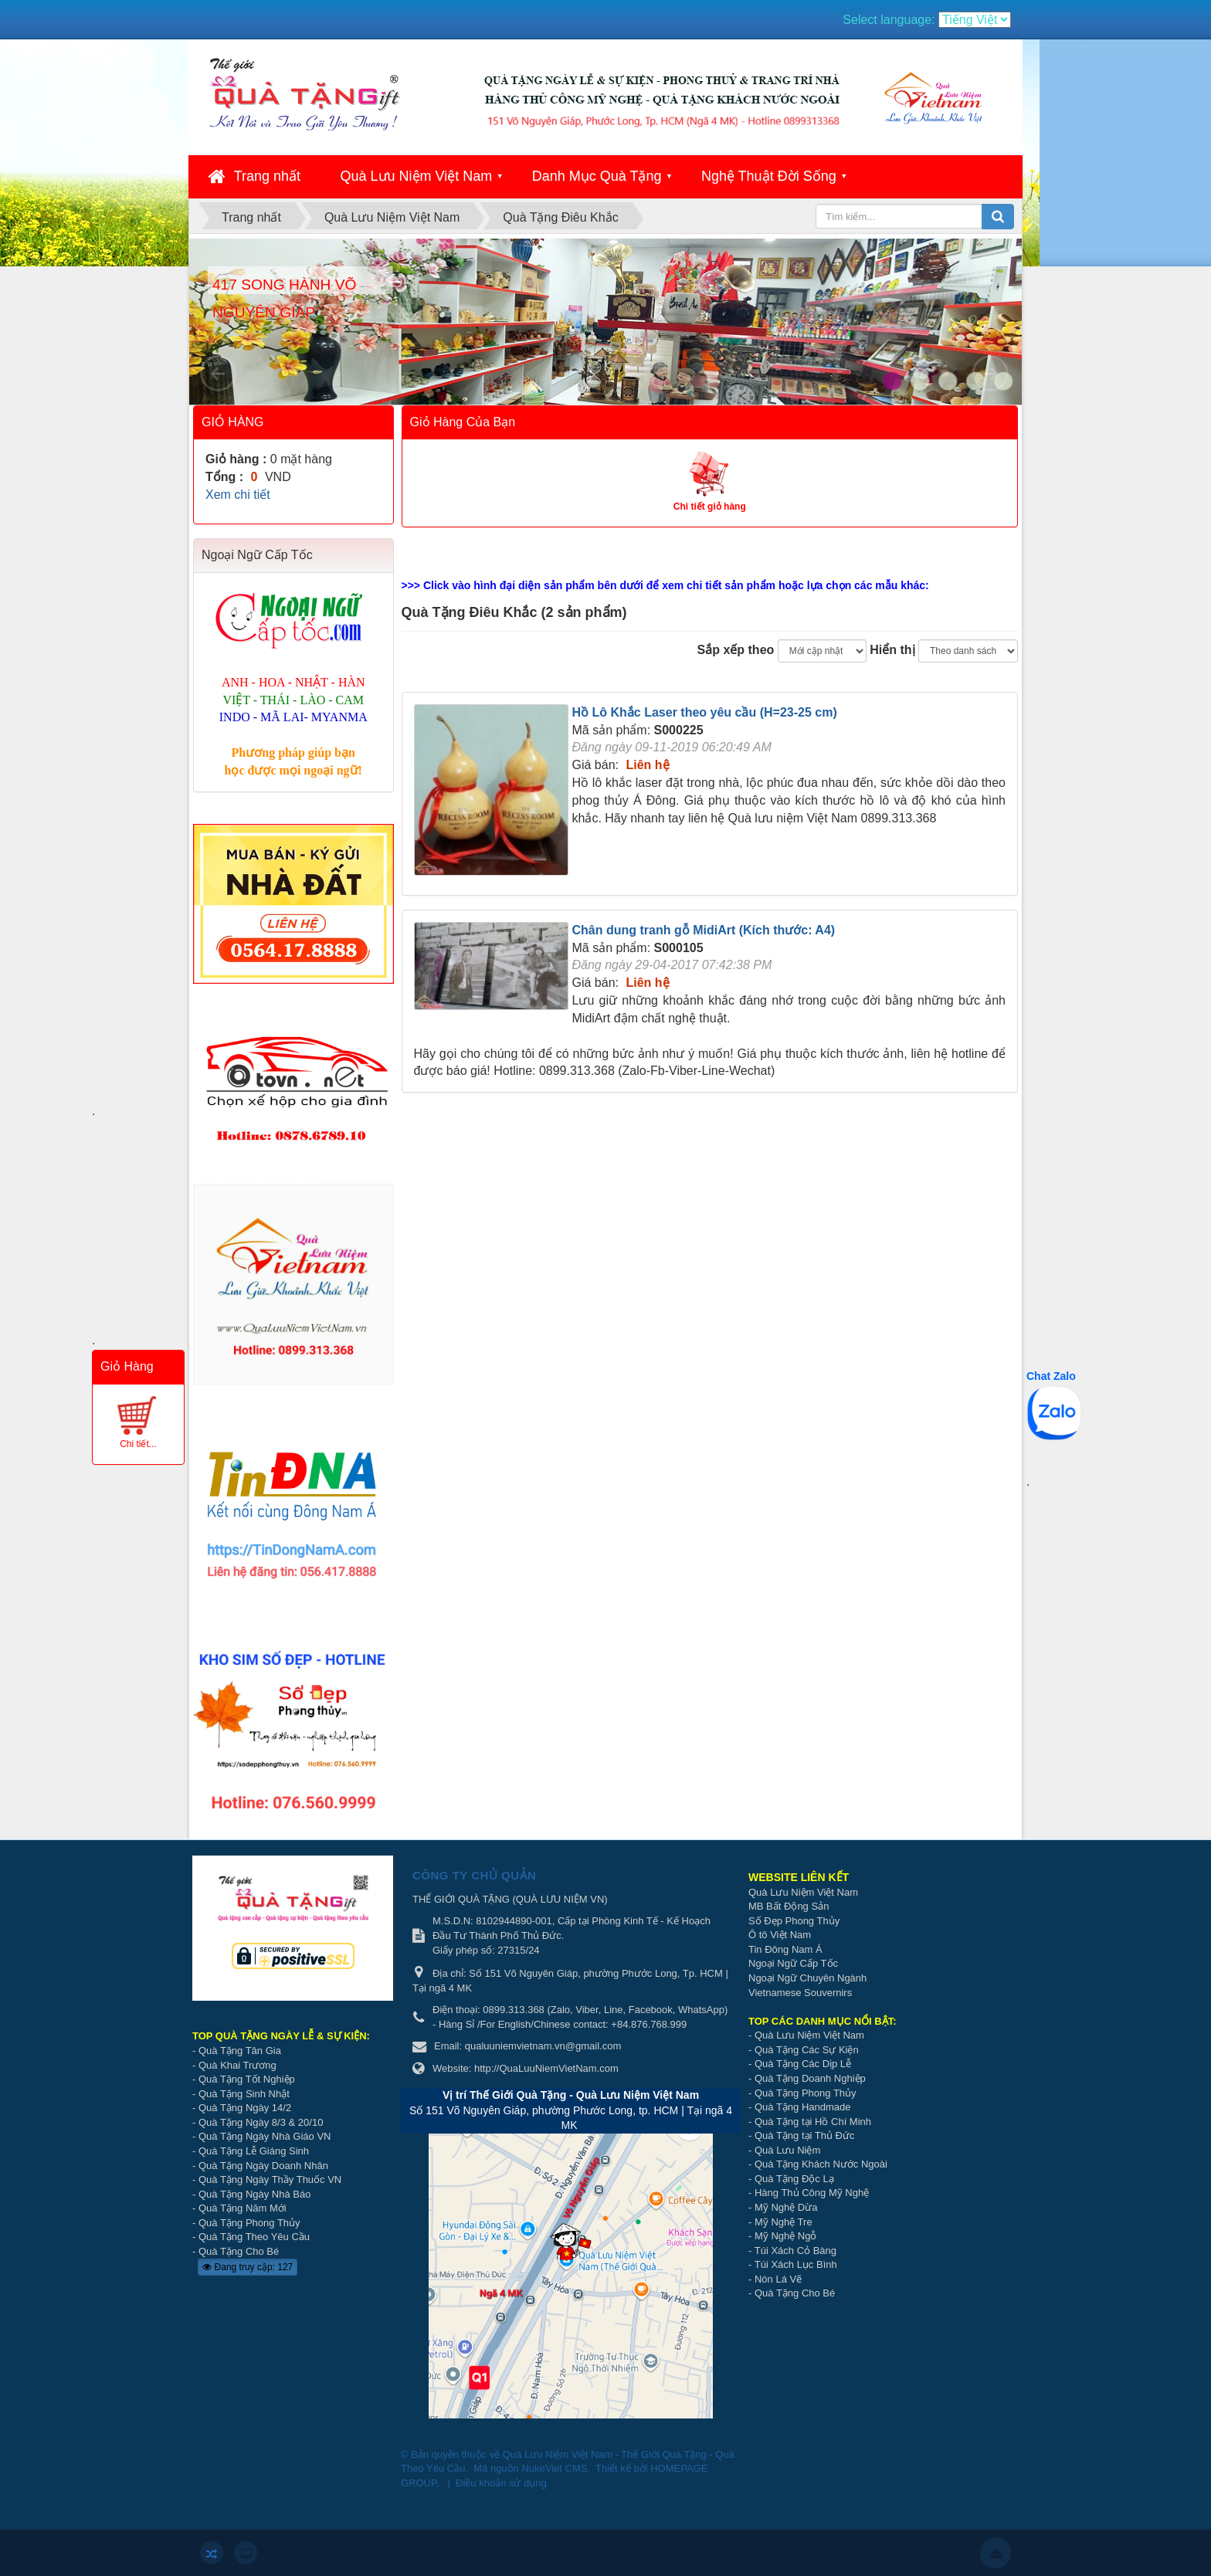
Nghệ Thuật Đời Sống (768, 176)
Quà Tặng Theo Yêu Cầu (254, 2236)
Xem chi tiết (237, 494)
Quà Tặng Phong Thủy (249, 2223)
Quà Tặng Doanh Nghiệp (810, 2078)
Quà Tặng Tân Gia (239, 2050)
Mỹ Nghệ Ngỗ (786, 2236)
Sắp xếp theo (736, 649)
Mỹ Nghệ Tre (783, 2222)
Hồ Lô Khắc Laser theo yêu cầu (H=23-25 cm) (704, 712)
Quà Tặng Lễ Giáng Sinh (253, 2151)
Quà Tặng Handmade (804, 2107)
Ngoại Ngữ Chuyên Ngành (807, 1978)
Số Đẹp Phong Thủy (794, 1921)
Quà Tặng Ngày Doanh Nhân (263, 2165)
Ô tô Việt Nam (779, 1934)
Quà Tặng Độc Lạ (794, 2179)
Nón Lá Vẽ (778, 2279)
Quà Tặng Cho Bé (238, 2251)
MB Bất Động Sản (788, 1906)
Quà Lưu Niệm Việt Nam (417, 176)
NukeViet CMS (554, 2468)
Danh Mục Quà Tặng (597, 176)
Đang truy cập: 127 (247, 2267)
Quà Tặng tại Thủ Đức (805, 2135)
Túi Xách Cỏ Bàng (795, 2250)
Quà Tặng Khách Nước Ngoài (821, 2164)
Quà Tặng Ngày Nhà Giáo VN (264, 2136)
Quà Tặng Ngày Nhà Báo (254, 2194)
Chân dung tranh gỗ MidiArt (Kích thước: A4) (704, 930)
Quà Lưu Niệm (787, 2150)
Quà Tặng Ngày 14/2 (244, 2107)
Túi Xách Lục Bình (796, 2264)
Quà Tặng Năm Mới (242, 2208)
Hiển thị (892, 649)
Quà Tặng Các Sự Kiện (807, 2050)
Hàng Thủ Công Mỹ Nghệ (812, 2192)
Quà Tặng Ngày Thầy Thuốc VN (269, 2179)
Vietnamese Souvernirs (800, 1992)
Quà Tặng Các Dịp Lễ (803, 2063)
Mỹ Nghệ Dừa (786, 2207)
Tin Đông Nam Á (785, 1949)
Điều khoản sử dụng (501, 2483)
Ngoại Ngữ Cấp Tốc (793, 1963)
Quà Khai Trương (237, 2065)
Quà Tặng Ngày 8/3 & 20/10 (260, 2122)
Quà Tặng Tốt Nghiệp (246, 2079)
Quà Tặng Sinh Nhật (244, 2094)
